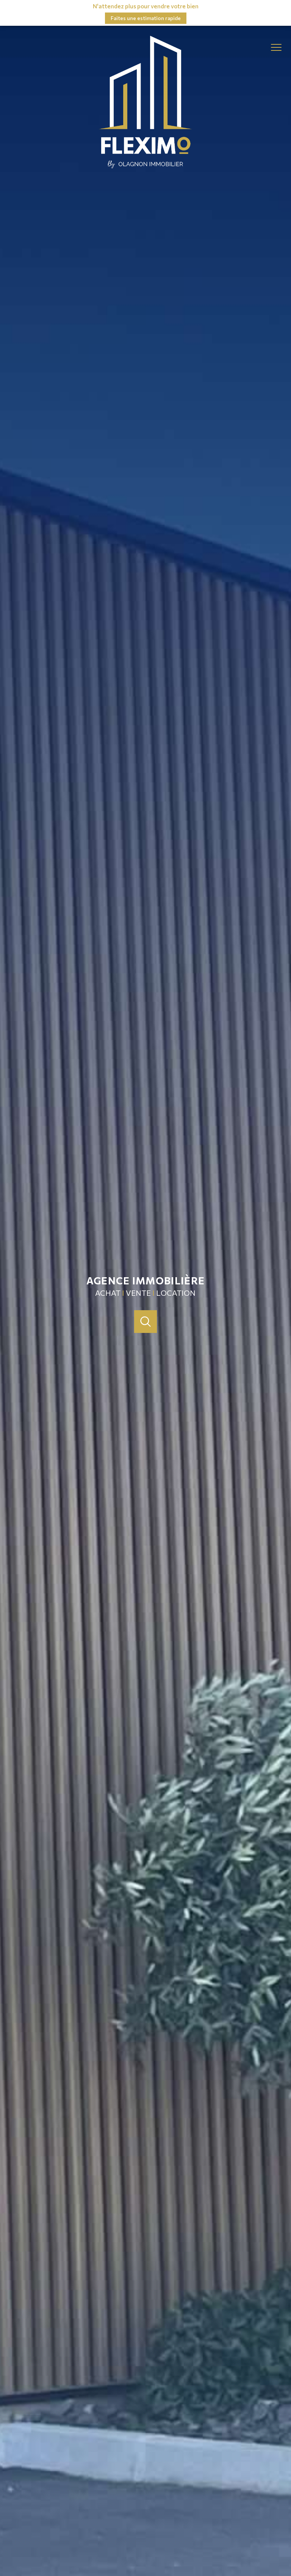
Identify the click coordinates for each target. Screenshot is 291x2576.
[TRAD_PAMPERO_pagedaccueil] (145, 166)
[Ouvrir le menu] (279, 48)
